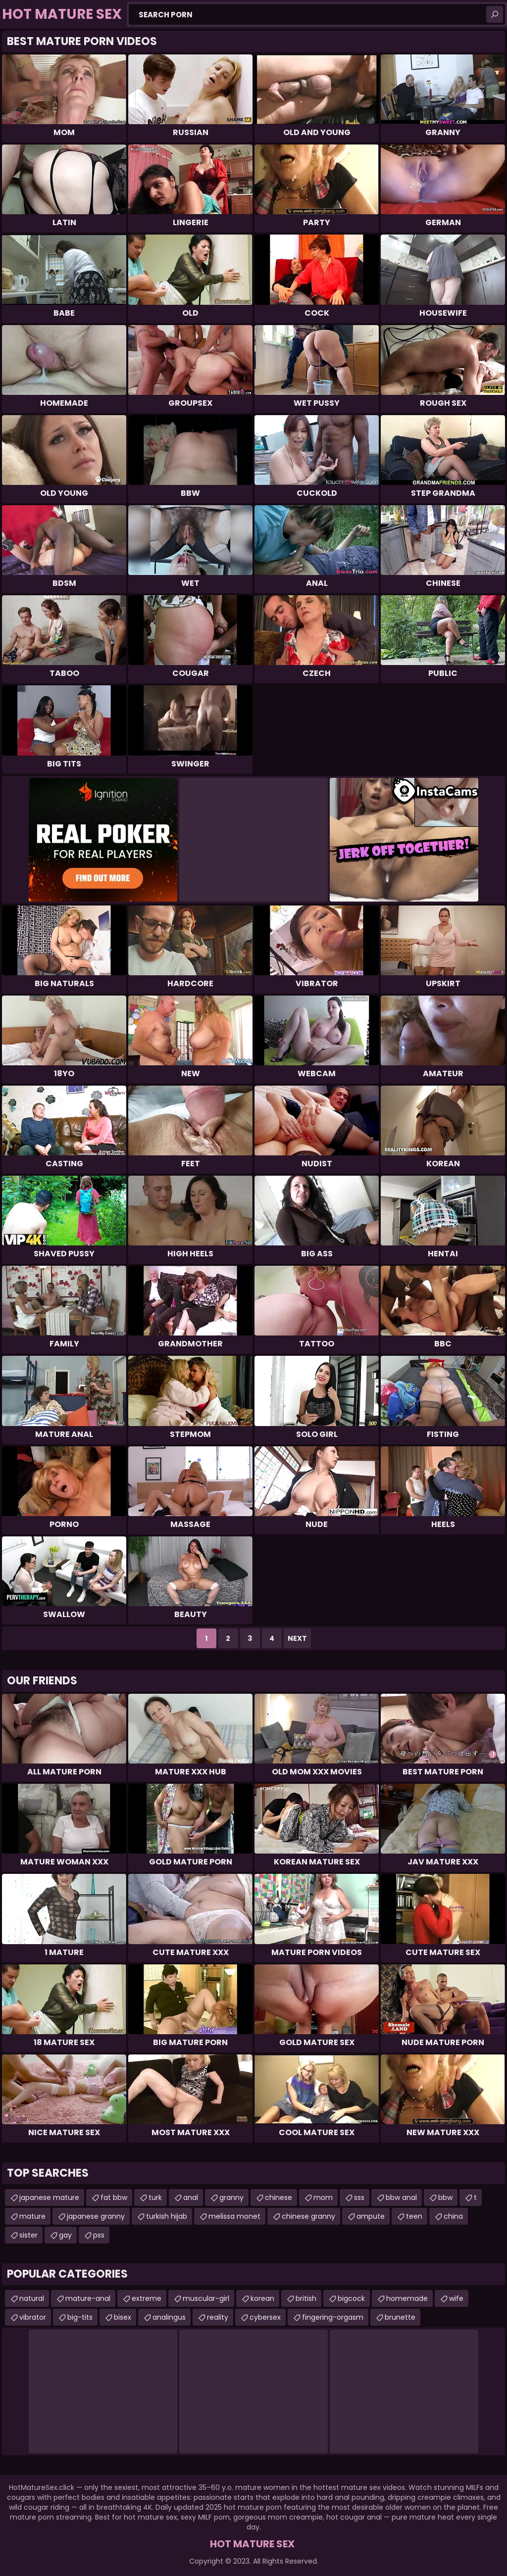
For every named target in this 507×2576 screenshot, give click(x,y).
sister (28, 2235)
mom (323, 2197)
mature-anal (87, 2298)
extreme (146, 2298)
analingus (169, 2317)
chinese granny (308, 2216)
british (306, 2298)
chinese (278, 2197)
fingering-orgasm (332, 2317)
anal (190, 2197)
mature (32, 2216)
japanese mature (49, 2197)
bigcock (351, 2298)
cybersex (265, 2317)
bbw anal (401, 2197)
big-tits (80, 2317)
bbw (445, 2197)
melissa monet (234, 2216)
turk (155, 2197)
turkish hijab (166, 2216)
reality (217, 2317)
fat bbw (114, 2197)
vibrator (32, 2317)
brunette (400, 2317)
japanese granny (96, 2216)
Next (297, 1638)
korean (262, 2298)
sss (359, 2197)
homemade (407, 2298)
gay (65, 2235)
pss (98, 2235)
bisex (122, 2317)
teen (414, 2216)
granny (231, 2197)
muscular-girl (206, 2298)
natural (31, 2298)
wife (456, 2298)
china (453, 2216)
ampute (370, 2216)
